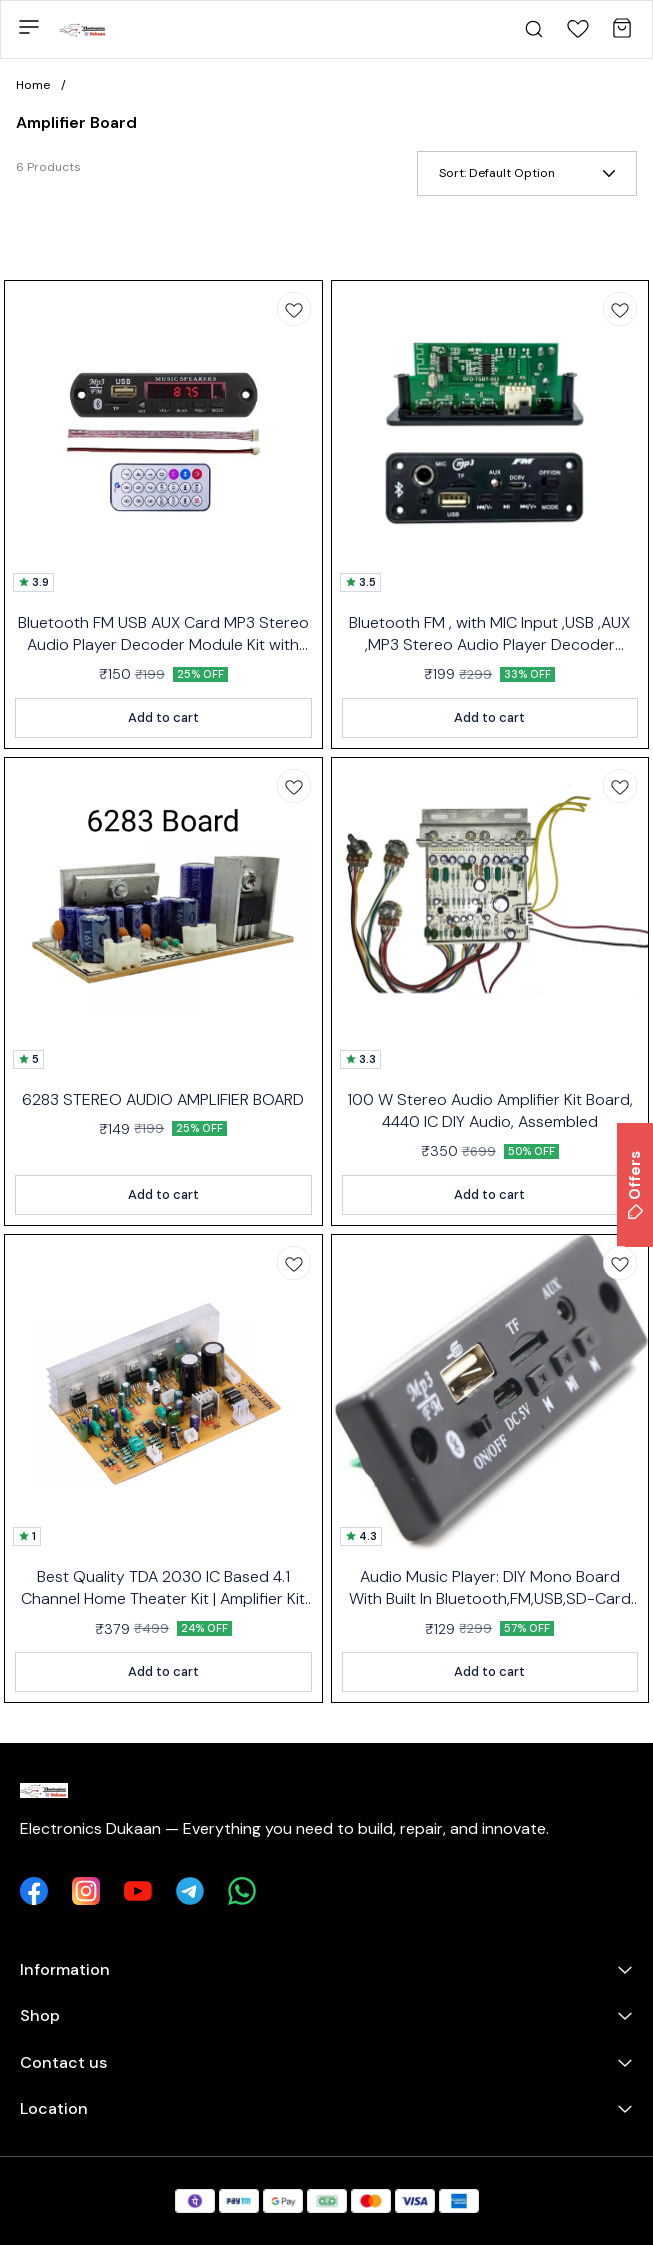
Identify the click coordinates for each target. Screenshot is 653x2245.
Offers (635, 1185)
